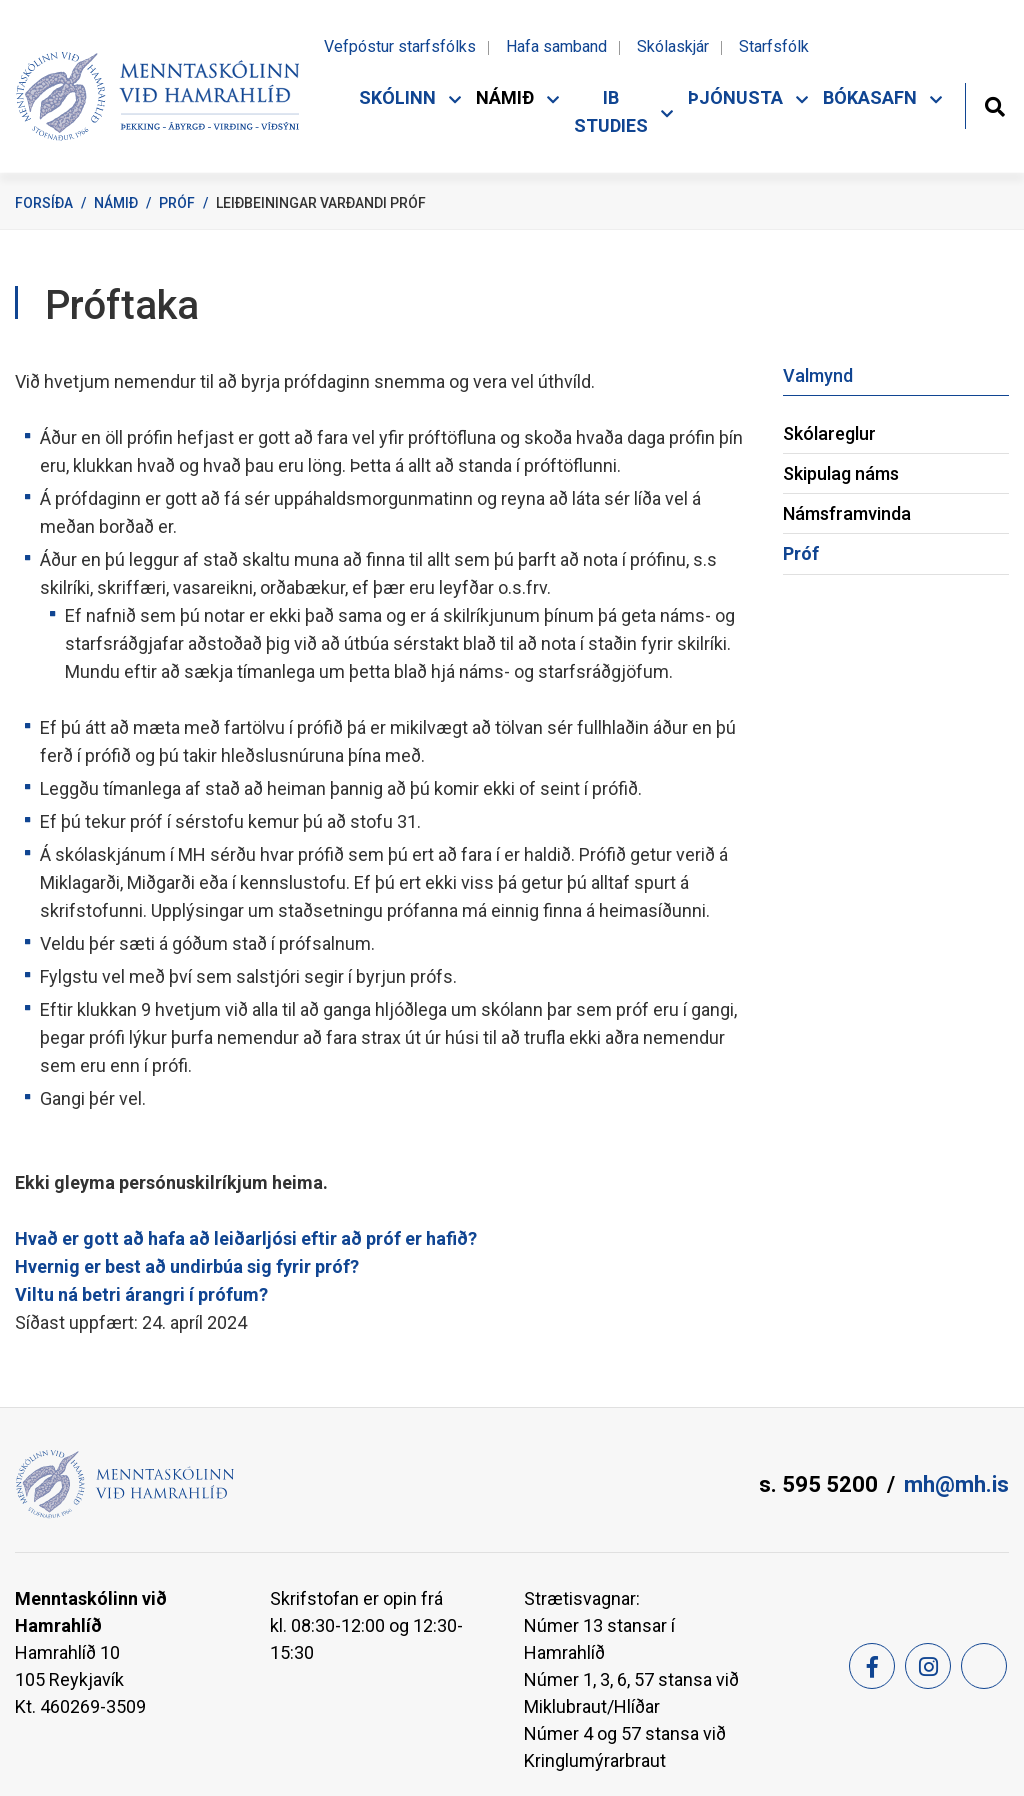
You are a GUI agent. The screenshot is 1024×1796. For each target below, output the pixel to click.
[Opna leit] (994, 104)
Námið (116, 203)
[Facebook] (872, 1666)
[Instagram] (928, 1666)
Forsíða (44, 203)
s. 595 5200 (818, 1484)
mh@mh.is (956, 1484)
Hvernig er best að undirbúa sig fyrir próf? (187, 1266)
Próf (177, 203)
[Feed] (984, 1666)
